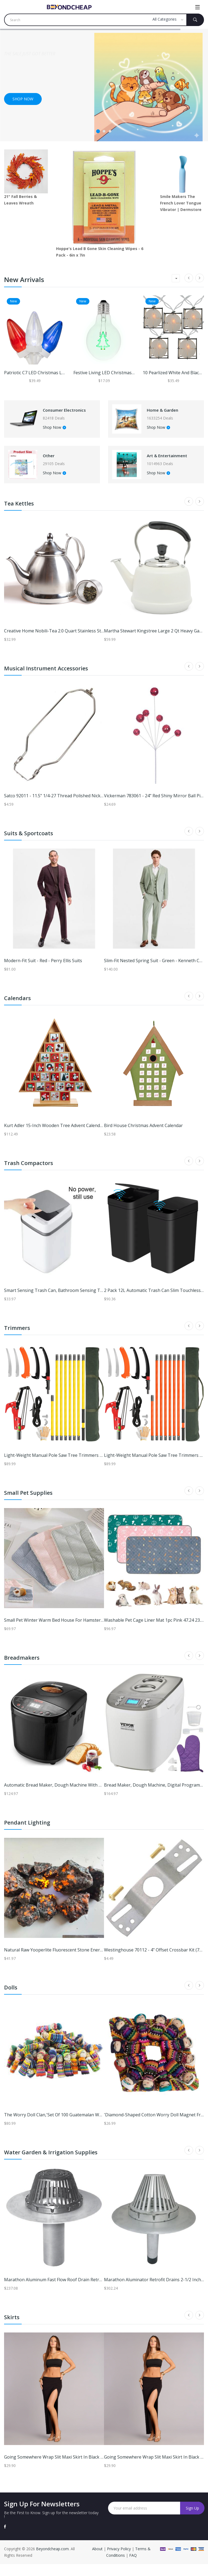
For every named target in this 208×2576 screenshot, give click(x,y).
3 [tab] (110, 131)
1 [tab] (98, 131)
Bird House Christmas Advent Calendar (143, 1137)
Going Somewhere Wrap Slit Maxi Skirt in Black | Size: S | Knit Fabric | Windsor (84, 2469)
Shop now (22, 98)
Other (56, 464)
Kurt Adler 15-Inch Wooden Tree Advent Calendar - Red (60, 1137)
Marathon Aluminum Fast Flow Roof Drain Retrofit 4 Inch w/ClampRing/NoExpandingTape (96, 2292)
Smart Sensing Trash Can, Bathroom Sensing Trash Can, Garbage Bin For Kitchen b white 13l (99, 1302)
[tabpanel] (104, 85)
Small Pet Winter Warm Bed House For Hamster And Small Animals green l (80, 1632)
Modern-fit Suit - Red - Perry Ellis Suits (43, 972)
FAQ (133, 2567)
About (98, 2560)
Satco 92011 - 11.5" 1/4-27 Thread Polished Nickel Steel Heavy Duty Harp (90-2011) (87, 808)
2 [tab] (104, 131)
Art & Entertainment (170, 464)
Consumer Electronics (62, 412)
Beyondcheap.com (52, 2560)
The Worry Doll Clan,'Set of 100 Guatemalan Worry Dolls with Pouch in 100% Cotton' (90, 2127)
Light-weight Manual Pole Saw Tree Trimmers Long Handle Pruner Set (76, 1467)
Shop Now (60, 433)
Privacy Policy (119, 2560)
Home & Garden (172, 412)
